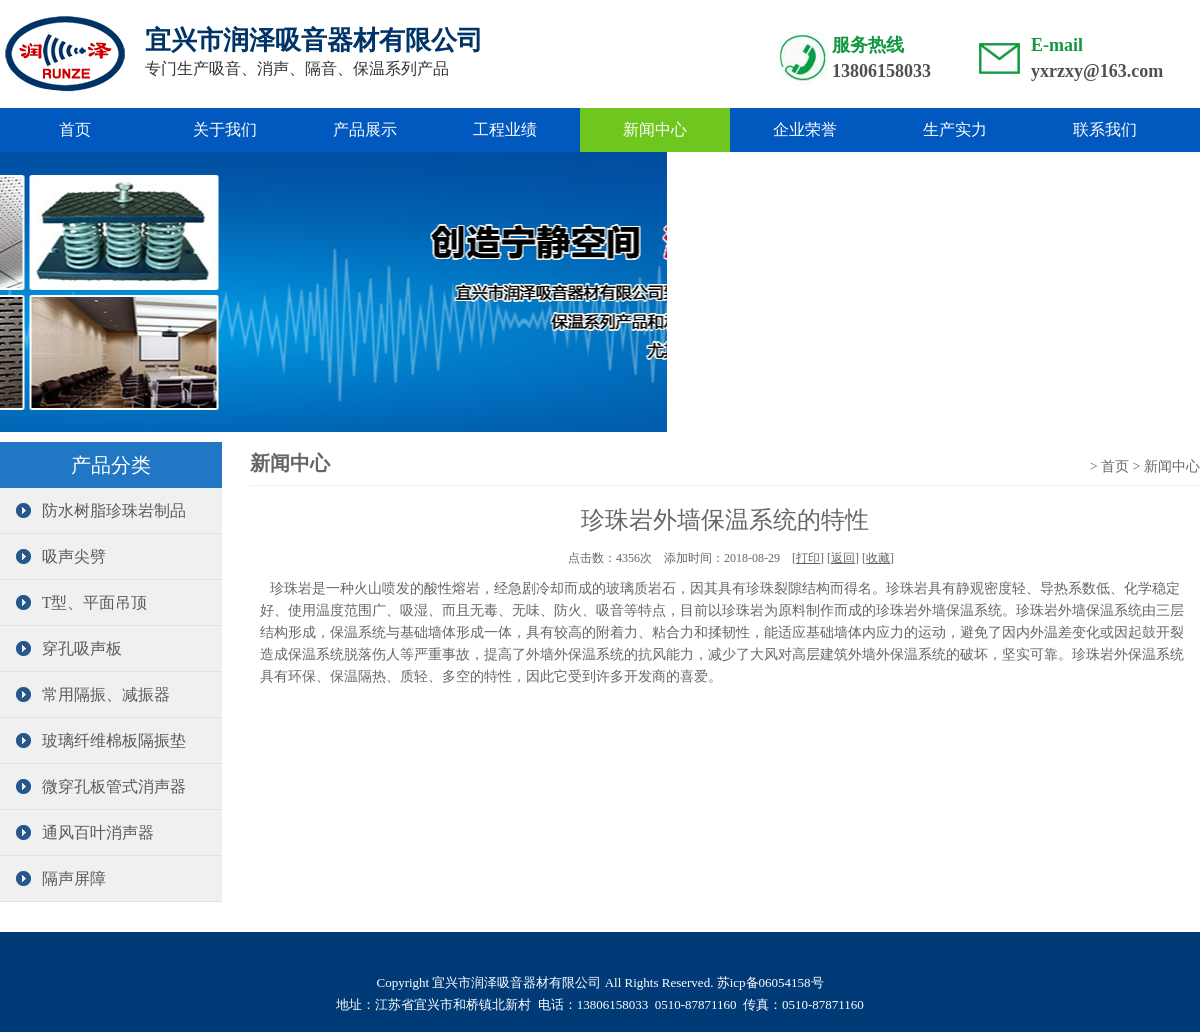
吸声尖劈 (58, 556)
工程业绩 (505, 129)
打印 (808, 558)
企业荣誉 (805, 129)
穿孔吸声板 (66, 648)
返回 (843, 558)
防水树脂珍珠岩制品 (98, 510)
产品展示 (365, 129)
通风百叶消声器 (82, 832)
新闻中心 (655, 129)
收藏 (878, 558)
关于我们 (225, 129)
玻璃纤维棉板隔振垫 (98, 740)
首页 (75, 129)
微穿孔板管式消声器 (98, 786)
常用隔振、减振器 (90, 694)
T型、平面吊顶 (78, 602)
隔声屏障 (58, 878)
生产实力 (955, 129)
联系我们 (1105, 129)
